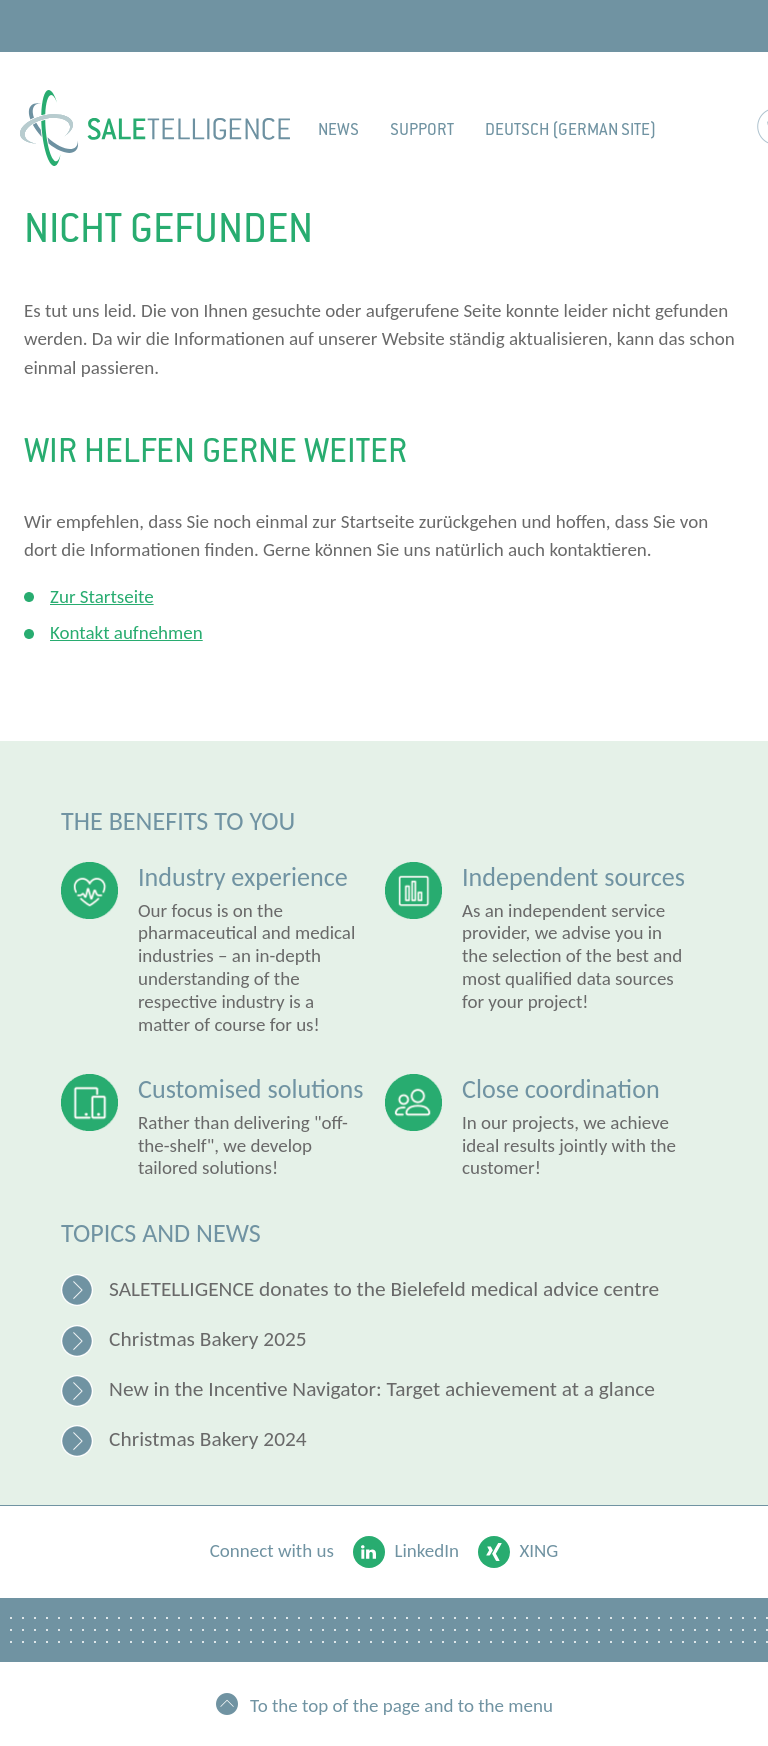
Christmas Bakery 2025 (208, 1339)
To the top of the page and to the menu (401, 1705)
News (338, 129)
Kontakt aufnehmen (126, 632)
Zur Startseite (102, 596)
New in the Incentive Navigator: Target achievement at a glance (382, 1389)
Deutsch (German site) (570, 129)
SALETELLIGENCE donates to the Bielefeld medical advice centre (384, 1289)
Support (422, 129)
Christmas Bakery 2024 (208, 1439)
